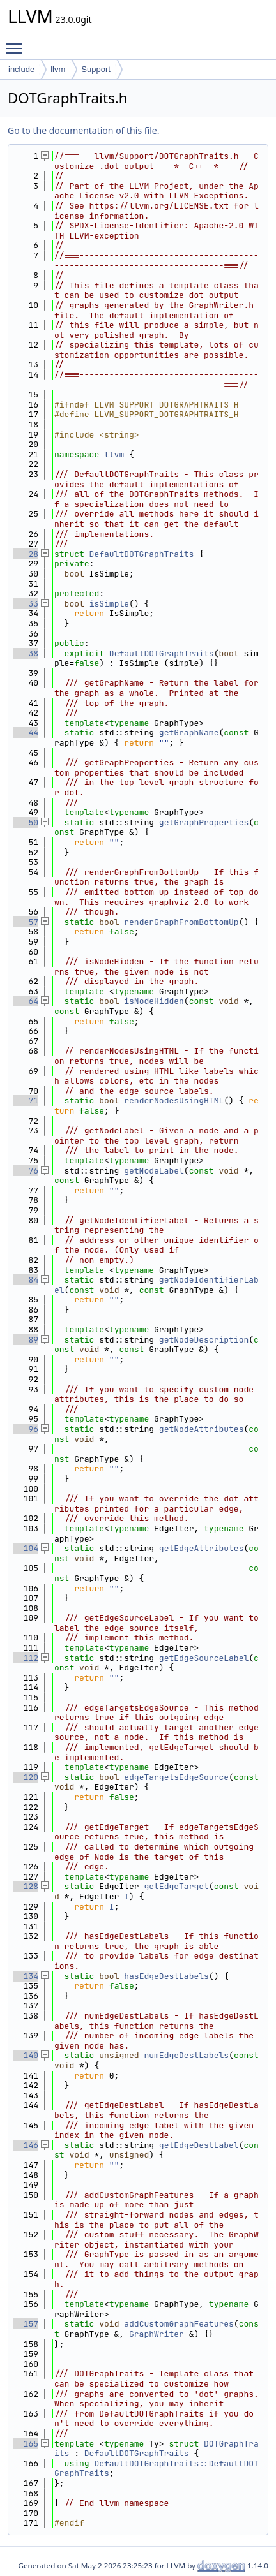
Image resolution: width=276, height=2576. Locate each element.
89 (25, 1339)
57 (25, 921)
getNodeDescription (204, 1339)
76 (25, 1170)
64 (25, 1001)
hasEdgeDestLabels (166, 1976)
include (21, 69)
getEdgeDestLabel (199, 2145)
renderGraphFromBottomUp (181, 921)
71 (25, 1100)
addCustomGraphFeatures (179, 2323)
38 (25, 653)
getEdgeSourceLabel (204, 1657)
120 (25, 1777)
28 (25, 553)
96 (25, 1429)
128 (25, 1886)
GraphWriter (156, 2334)
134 (25, 1976)
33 (25, 603)
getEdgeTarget (176, 1886)
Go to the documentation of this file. (83, 130)
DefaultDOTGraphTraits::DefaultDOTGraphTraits (156, 2468)
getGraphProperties (204, 822)
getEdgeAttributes (201, 1548)
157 (25, 2323)
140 (25, 2055)
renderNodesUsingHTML (174, 1100)
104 (25, 1548)
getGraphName (189, 732)
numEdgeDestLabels (186, 2055)
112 (25, 1657)
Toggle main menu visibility (17, 42)
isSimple (109, 603)
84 (25, 1279)
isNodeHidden (154, 1001)
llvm (57, 69)
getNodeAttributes (201, 1429)
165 (25, 2443)
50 (25, 822)
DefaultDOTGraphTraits (141, 553)
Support (96, 69)
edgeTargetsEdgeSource (176, 1777)
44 (25, 732)
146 (25, 2145)
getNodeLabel (154, 1170)
